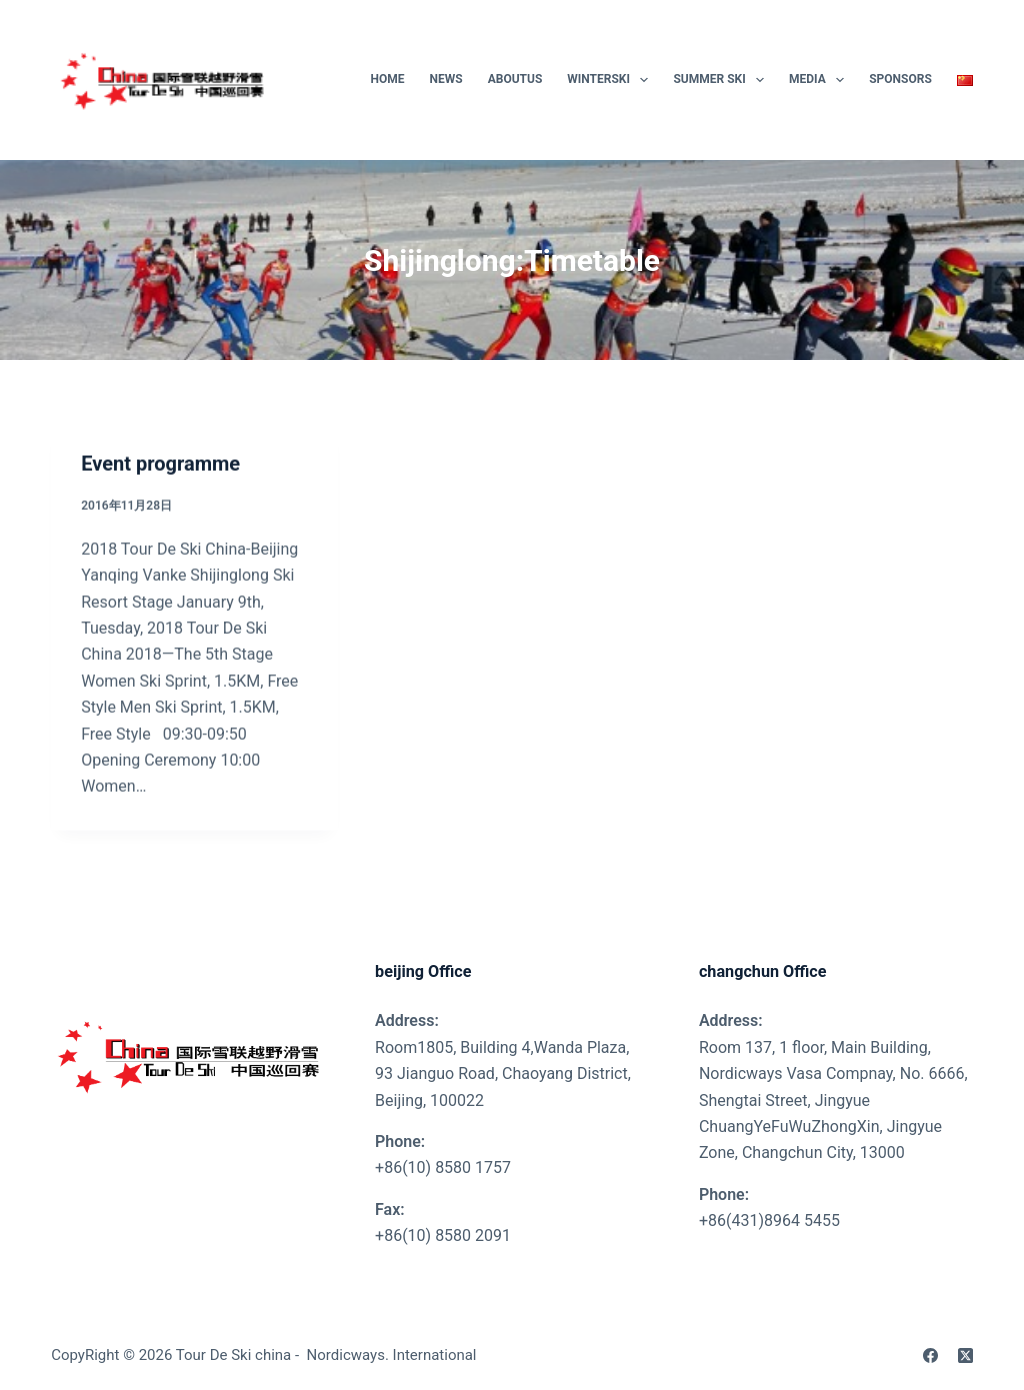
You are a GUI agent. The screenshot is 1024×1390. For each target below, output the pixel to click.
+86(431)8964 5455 (769, 1220)
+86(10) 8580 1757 (443, 1167)
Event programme (160, 465)
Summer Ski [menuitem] (722, 80)
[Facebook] (930, 1355)
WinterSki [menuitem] (611, 80)
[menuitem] (958, 80)
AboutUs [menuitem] (515, 79)
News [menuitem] (446, 79)
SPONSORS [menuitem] (900, 79)
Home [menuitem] (388, 79)
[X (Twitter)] (965, 1355)
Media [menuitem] (820, 80)
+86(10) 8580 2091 (443, 1235)
